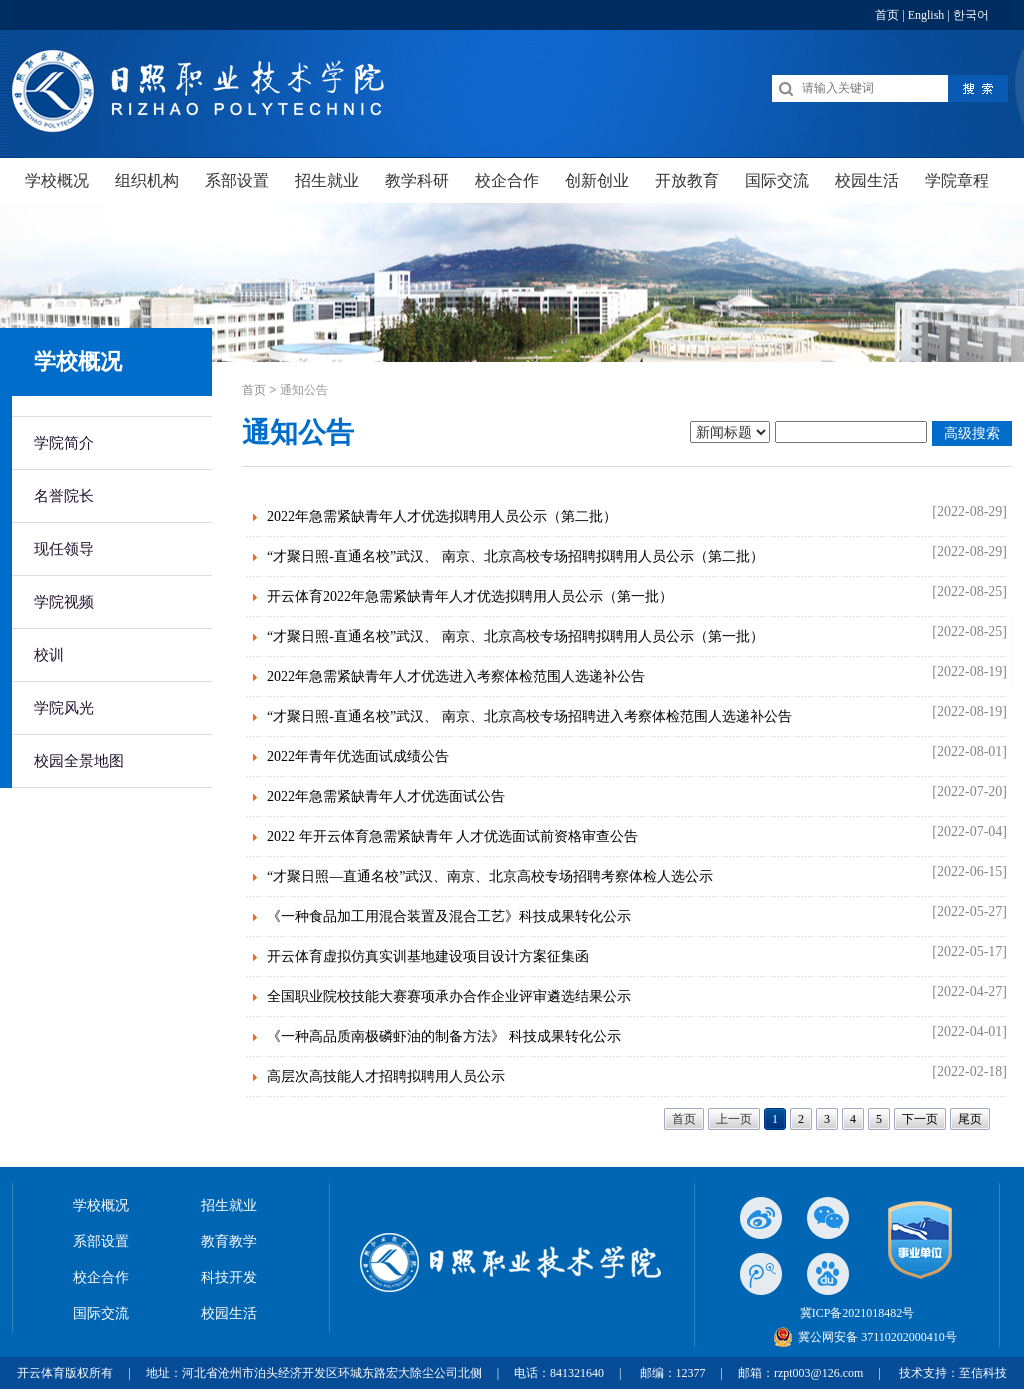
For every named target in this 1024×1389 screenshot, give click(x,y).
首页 (887, 15)
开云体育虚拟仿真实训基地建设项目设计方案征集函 (428, 956)
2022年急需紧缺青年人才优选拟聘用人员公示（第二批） (442, 516)
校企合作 (101, 1277)
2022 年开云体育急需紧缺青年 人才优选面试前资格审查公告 (452, 836)
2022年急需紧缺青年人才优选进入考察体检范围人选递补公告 (456, 676)
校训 (49, 655)
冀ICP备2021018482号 (857, 1313)
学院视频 (64, 602)
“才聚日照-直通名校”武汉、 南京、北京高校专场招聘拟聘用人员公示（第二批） (515, 556)
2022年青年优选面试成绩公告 (358, 756)
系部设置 (101, 1241)
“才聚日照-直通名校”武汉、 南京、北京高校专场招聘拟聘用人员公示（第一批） (515, 636)
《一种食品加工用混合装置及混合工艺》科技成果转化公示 (449, 916)
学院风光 (64, 708)
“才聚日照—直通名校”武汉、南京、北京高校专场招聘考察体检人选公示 (490, 876)
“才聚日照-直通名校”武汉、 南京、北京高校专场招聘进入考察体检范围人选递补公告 (529, 716)
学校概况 (101, 1205)
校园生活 (229, 1313)
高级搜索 (972, 433)
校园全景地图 (79, 761)
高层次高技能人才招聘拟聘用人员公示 (386, 1076)
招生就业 (229, 1205)
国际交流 (101, 1313)
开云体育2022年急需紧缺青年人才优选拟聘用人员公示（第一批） (470, 596)
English (926, 15)
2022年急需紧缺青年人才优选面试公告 (386, 796)
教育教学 (229, 1241)
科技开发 (229, 1277)
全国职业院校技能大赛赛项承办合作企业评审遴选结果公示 (449, 996)
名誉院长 (64, 496)
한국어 (971, 15)
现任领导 (64, 549)
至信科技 (983, 1373)
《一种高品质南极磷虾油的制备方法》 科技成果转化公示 (444, 1036)
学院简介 (64, 443)
